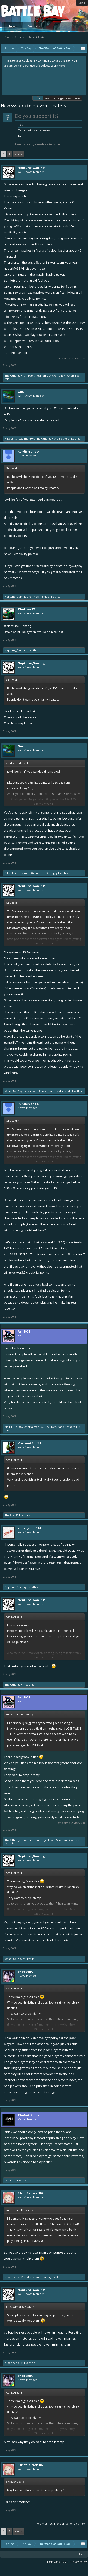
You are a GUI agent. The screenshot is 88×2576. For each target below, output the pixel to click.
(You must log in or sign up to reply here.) (61, 2523)
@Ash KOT (36, 341)
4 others (69, 375)
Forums (14, 26)
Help (82, 2554)
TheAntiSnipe (40, 596)
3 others (64, 438)
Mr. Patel (28, 375)
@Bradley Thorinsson (19, 329)
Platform (18, 11)
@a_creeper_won (16, 341)
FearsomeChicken (47, 375)
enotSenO (26, 1971)
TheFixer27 (26, 609)
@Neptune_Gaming (17, 626)
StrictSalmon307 (24, 438)
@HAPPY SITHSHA (70, 329)
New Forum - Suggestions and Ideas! (63, 98)
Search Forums (14, 37)
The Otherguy (13, 375)
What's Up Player (15, 1091)
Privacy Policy (78, 2561)
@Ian (7, 335)
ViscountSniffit (29, 1443)
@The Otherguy (74, 323)
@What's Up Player (25, 335)
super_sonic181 (29, 1528)
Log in (82, 2)
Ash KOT (24, 1331)
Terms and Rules (57, 2561)
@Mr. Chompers (46, 329)
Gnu (21, 391)
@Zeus (35, 323)
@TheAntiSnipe (51, 323)
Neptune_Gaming (31, 167)
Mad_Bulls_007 (13, 1426)
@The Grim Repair (16, 323)
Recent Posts (36, 37)
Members (34, 26)
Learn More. (58, 66)
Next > (19, 154)
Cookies (38, 98)
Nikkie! (9, 438)
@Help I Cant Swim (52, 335)
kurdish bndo (28, 451)
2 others (70, 1426)
